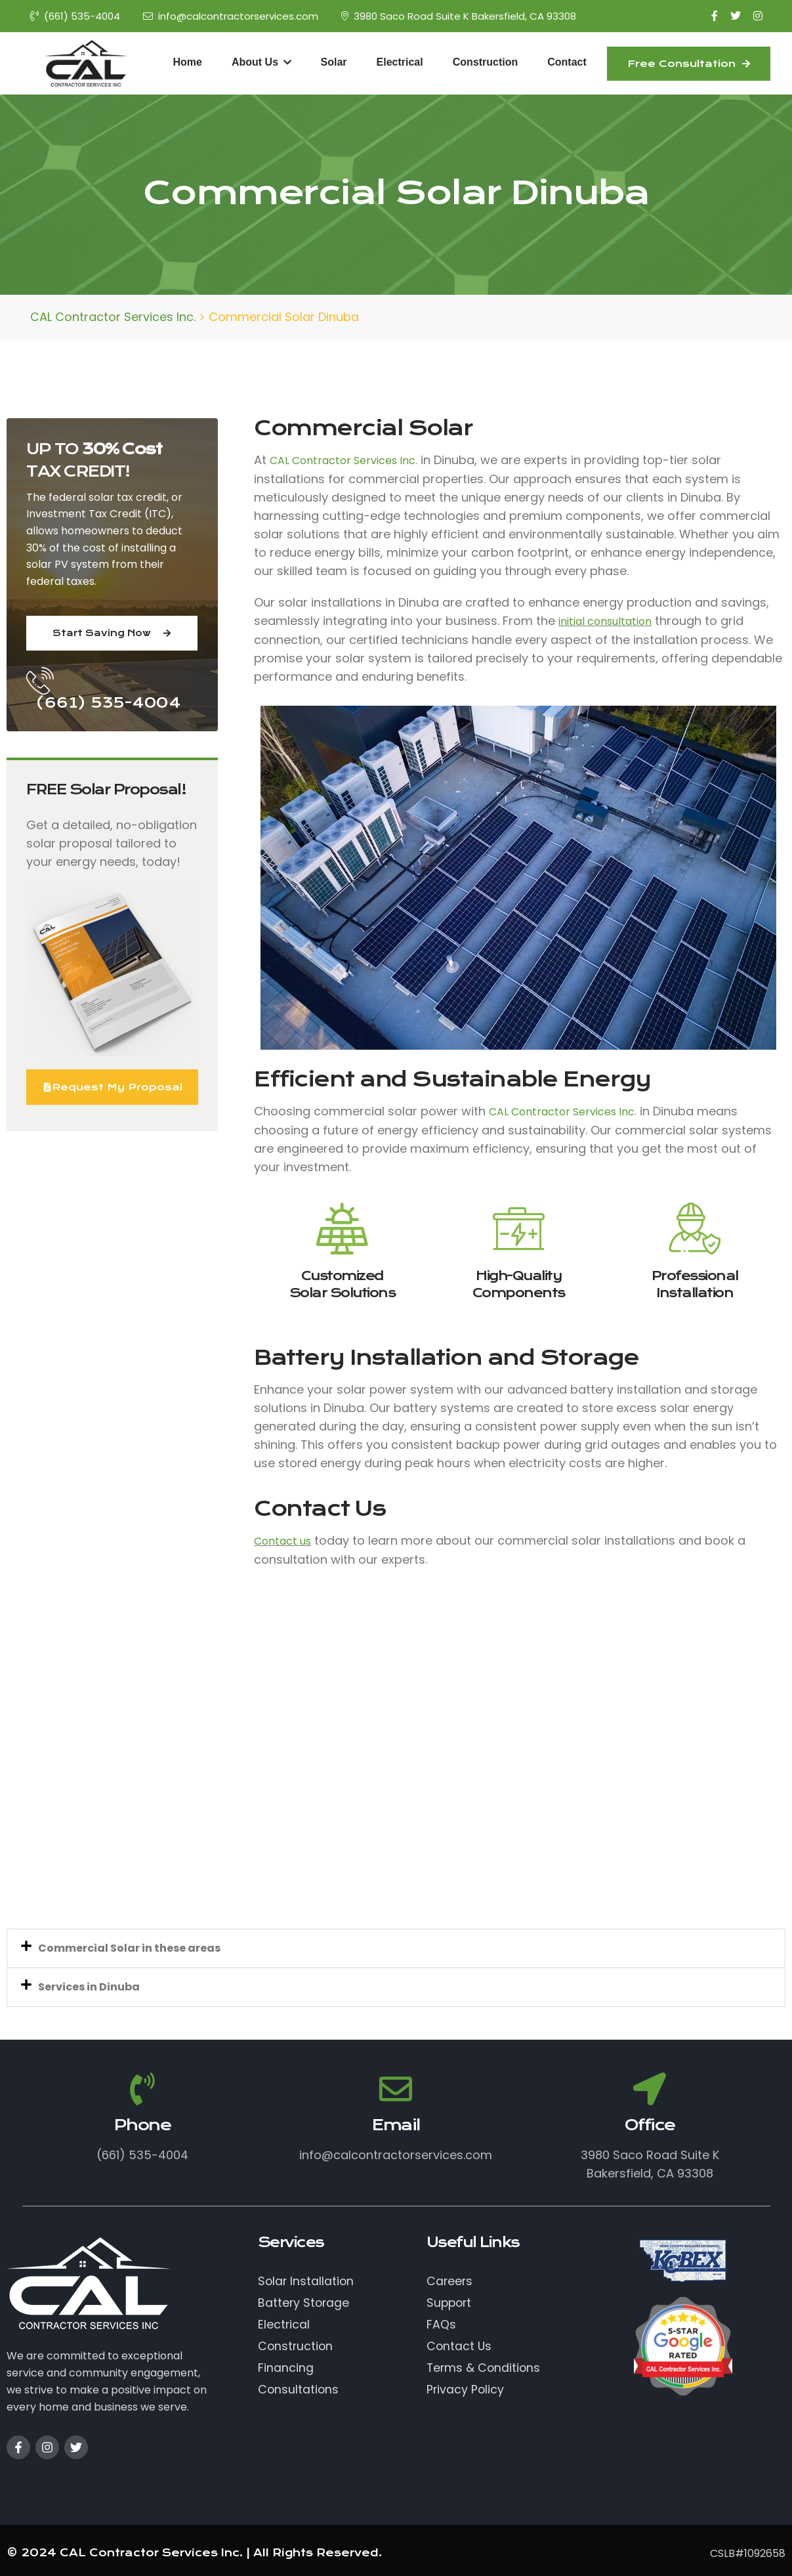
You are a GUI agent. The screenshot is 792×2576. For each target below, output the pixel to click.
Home (187, 62)
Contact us (282, 1541)
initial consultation (605, 621)
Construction (485, 62)
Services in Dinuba (89, 1986)
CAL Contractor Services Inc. (343, 460)
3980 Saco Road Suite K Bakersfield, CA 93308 (458, 16)
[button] (396, 1948)
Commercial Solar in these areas (129, 1948)
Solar (334, 62)
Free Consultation (688, 64)
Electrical (400, 62)
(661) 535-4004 (75, 16)
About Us (261, 62)
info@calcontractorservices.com (230, 16)
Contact (567, 62)
